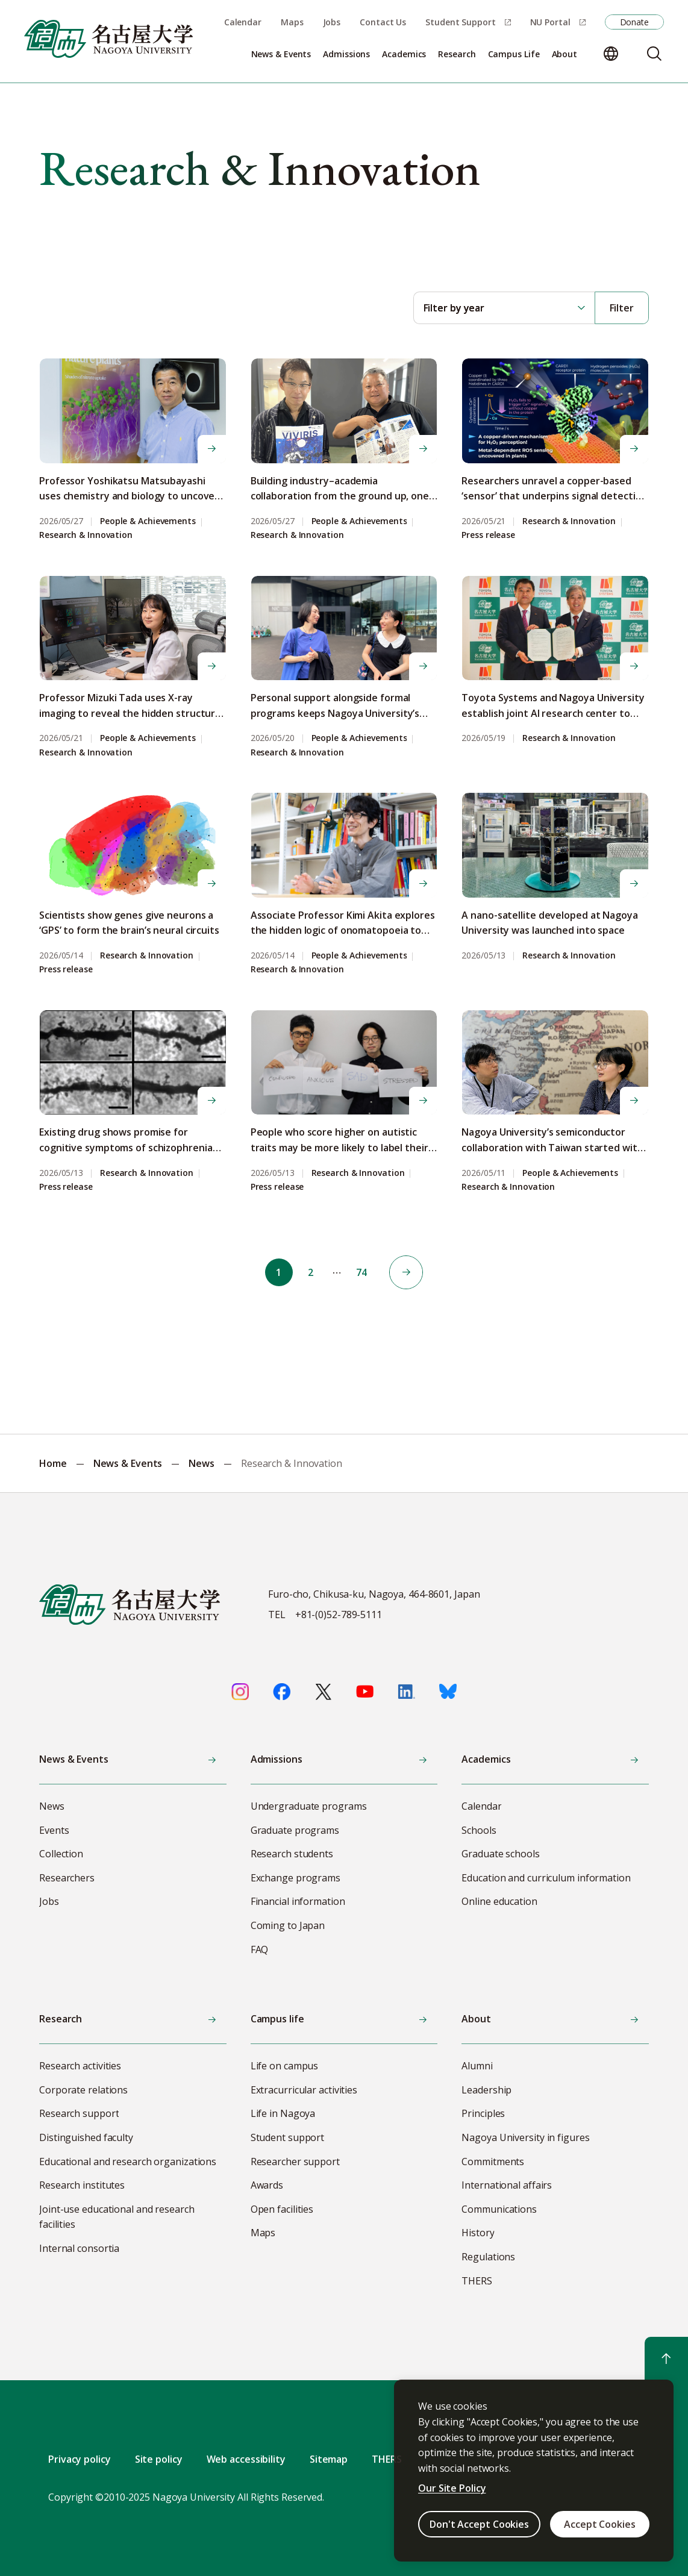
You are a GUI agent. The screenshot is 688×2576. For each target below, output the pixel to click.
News (201, 1463)
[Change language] (611, 53)
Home (53, 1463)
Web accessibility (246, 2459)
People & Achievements (148, 521)
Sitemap (329, 2459)
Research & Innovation (86, 535)
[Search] (654, 53)
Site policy (159, 2459)
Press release (488, 535)
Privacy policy (79, 2459)
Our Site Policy (452, 2488)
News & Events (128, 1463)
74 (363, 1272)
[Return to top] (666, 2358)
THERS (387, 2459)
